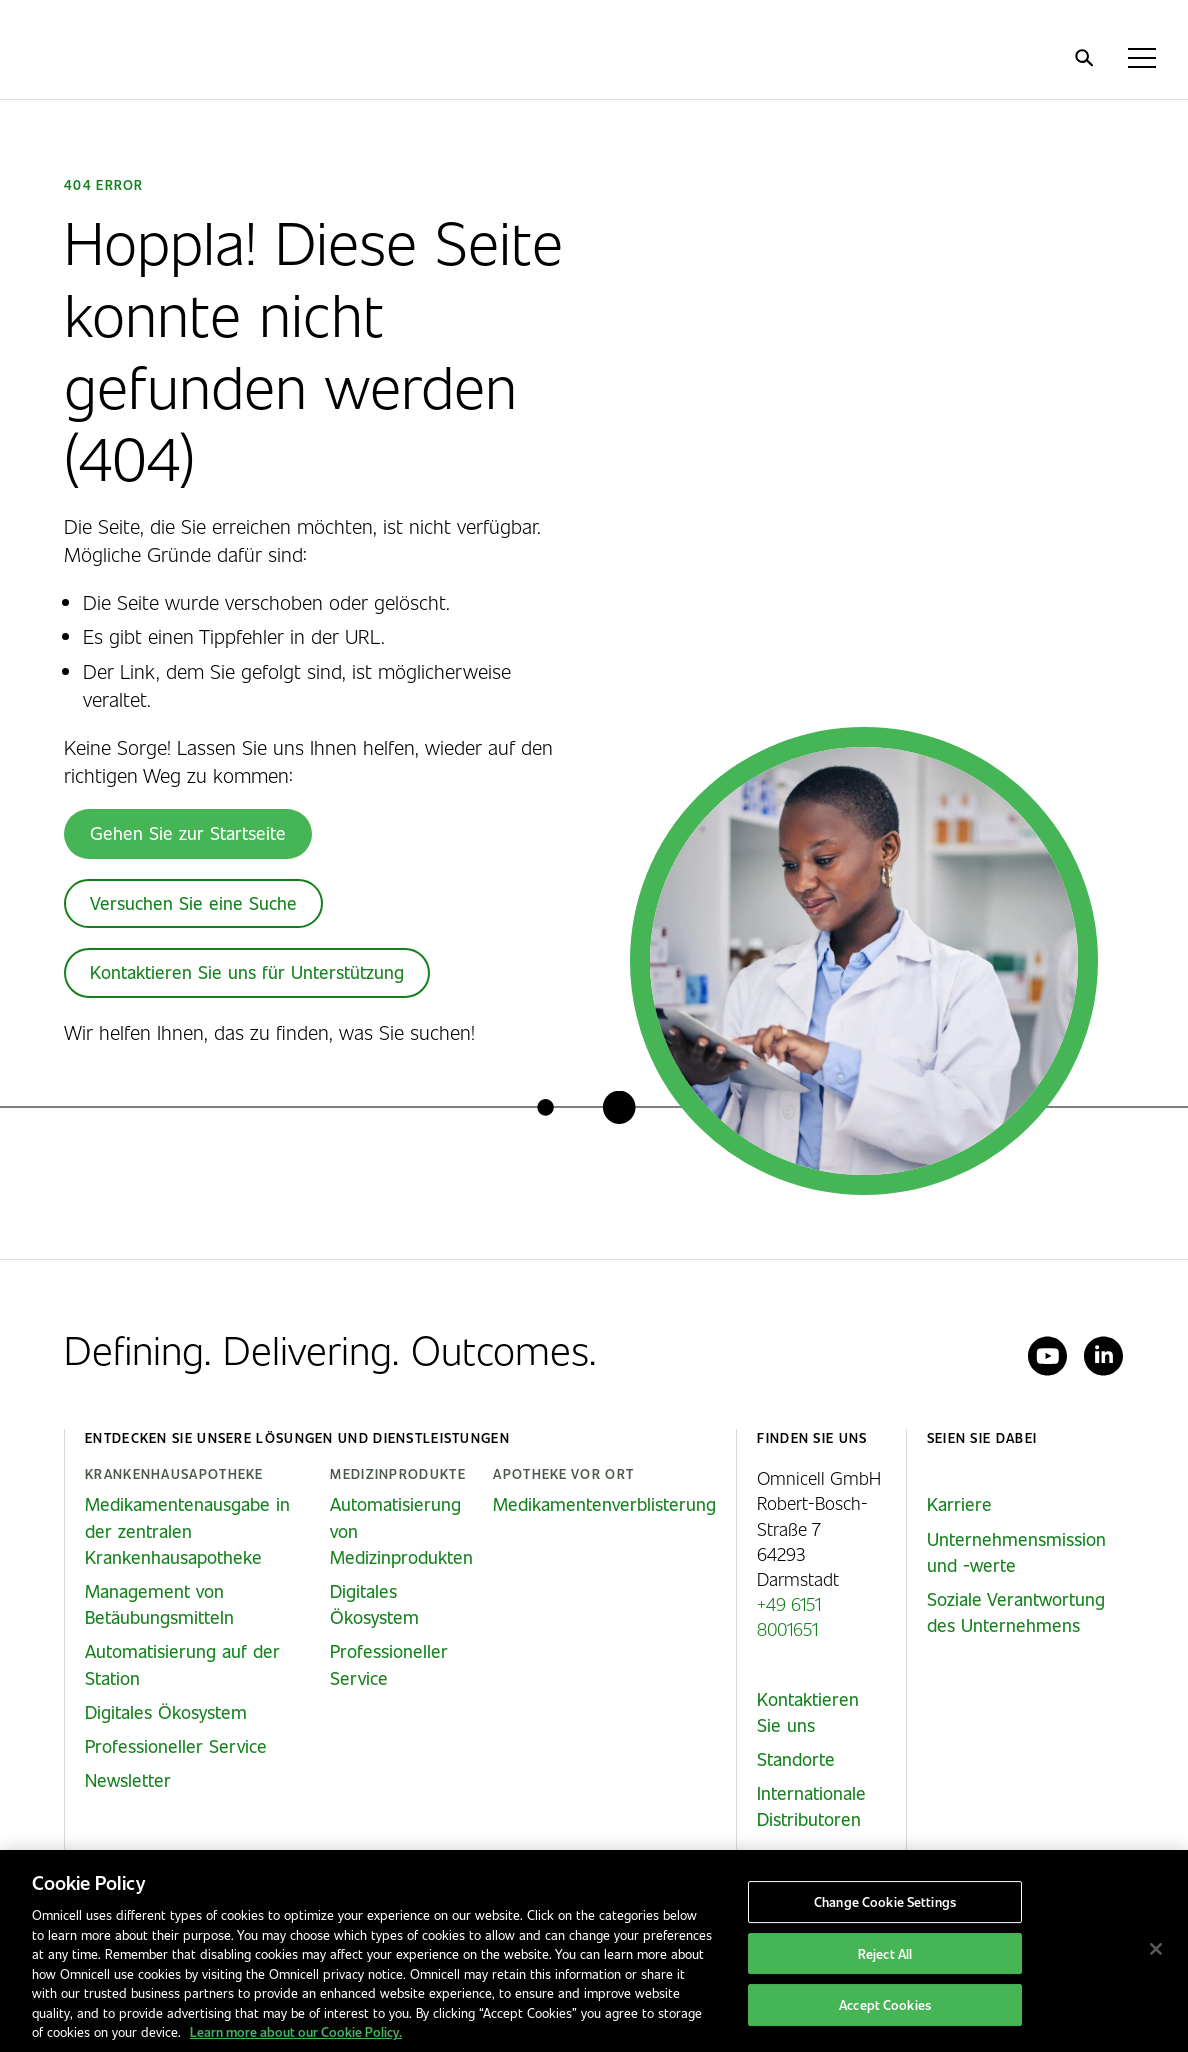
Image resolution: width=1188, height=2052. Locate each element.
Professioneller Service (176, 1746)
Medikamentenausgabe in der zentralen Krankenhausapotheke (187, 1530)
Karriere (959, 1504)
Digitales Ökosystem (166, 1712)
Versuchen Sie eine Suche (193, 903)
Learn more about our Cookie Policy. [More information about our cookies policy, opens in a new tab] (296, 2031)
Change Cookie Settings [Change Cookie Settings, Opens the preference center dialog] (885, 1901)
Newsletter (128, 1780)
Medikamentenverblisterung (604, 1504)
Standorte (796, 1759)
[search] (1084, 58)
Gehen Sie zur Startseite (188, 833)
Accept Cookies (885, 2005)
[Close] (1156, 1949)
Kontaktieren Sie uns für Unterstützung (247, 972)
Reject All (885, 1953)
